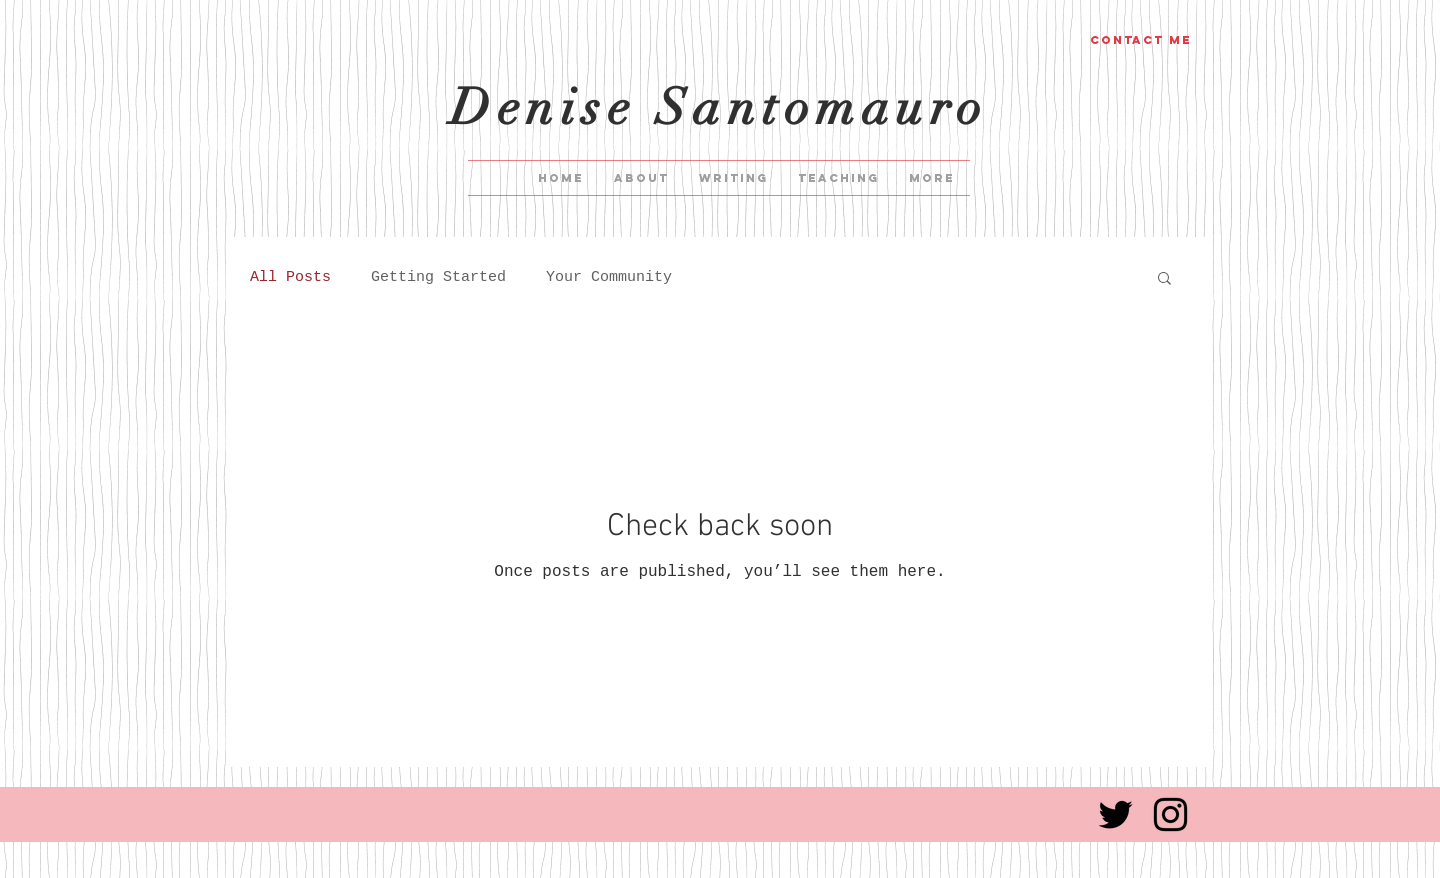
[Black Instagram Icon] (1170, 814)
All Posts (290, 277)
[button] (1164, 279)
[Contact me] (1141, 40)
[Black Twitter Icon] (1115, 814)
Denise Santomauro (719, 108)
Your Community (609, 277)
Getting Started (438, 277)
